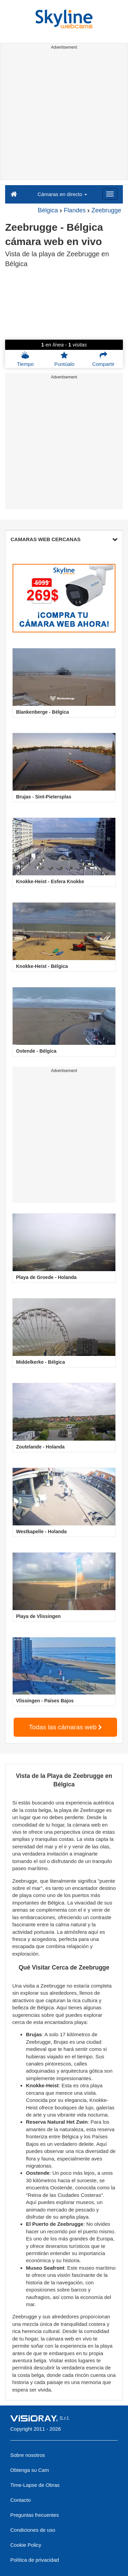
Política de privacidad (34, 2560)
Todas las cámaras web (65, 1727)
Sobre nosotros (27, 2455)
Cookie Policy (25, 2545)
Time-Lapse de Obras (35, 2485)
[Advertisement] (64, 116)
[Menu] (109, 194)
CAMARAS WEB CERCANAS (64, 539)
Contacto (20, 2500)
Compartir (103, 359)
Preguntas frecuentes (34, 2515)
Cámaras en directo (62, 194)
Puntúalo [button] (64, 359)
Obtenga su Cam (29, 2470)
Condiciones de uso (32, 2530)
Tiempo (25, 359)
